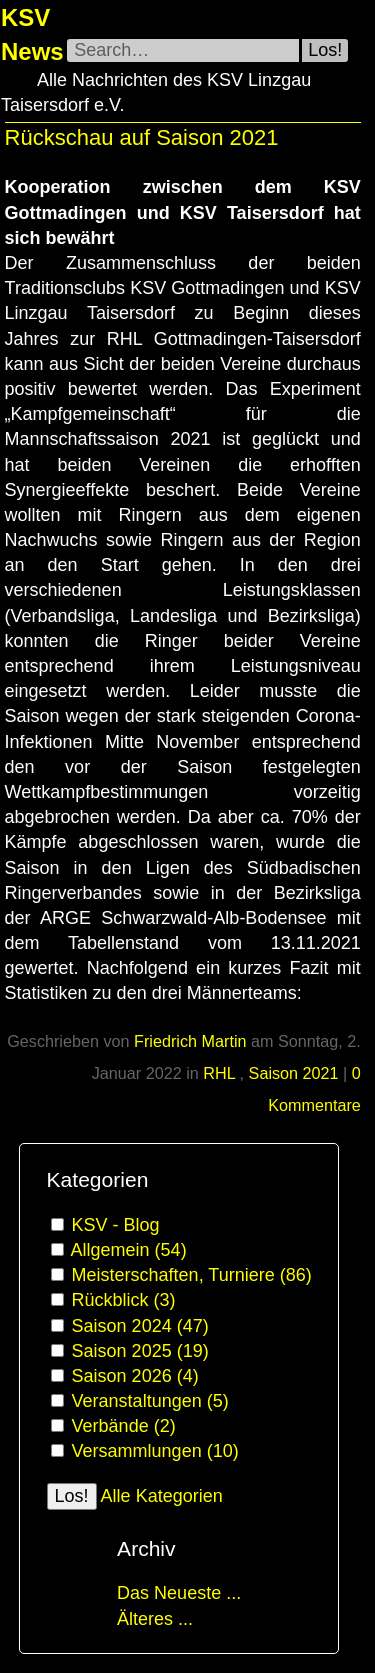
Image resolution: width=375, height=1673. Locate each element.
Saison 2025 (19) (140, 1351)
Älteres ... (155, 1619)
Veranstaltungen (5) (150, 1401)
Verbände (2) (124, 1426)
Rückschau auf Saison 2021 (142, 137)
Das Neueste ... (179, 1593)
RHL (221, 1073)
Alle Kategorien (162, 1496)
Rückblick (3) (124, 1300)
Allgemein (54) (129, 1250)
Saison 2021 (294, 1073)
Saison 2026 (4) (135, 1376)
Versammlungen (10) (155, 1451)
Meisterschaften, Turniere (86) (192, 1275)
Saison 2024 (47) (140, 1326)
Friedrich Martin (190, 1041)
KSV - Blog (116, 1225)
